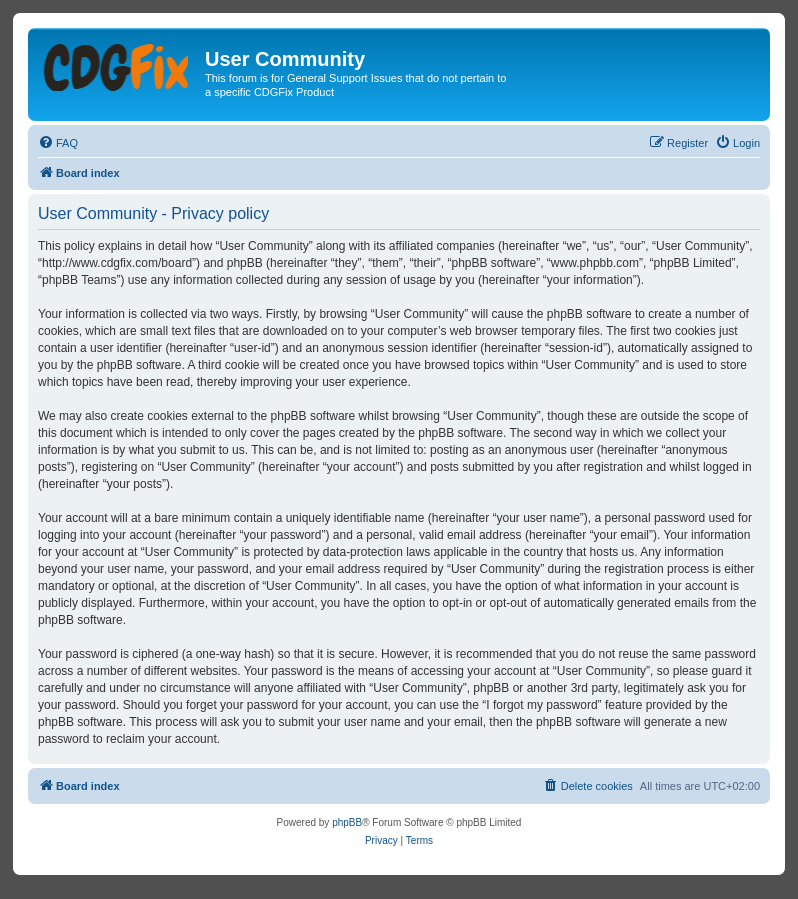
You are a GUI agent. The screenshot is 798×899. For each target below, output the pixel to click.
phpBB (347, 822)
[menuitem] (58, 143)
